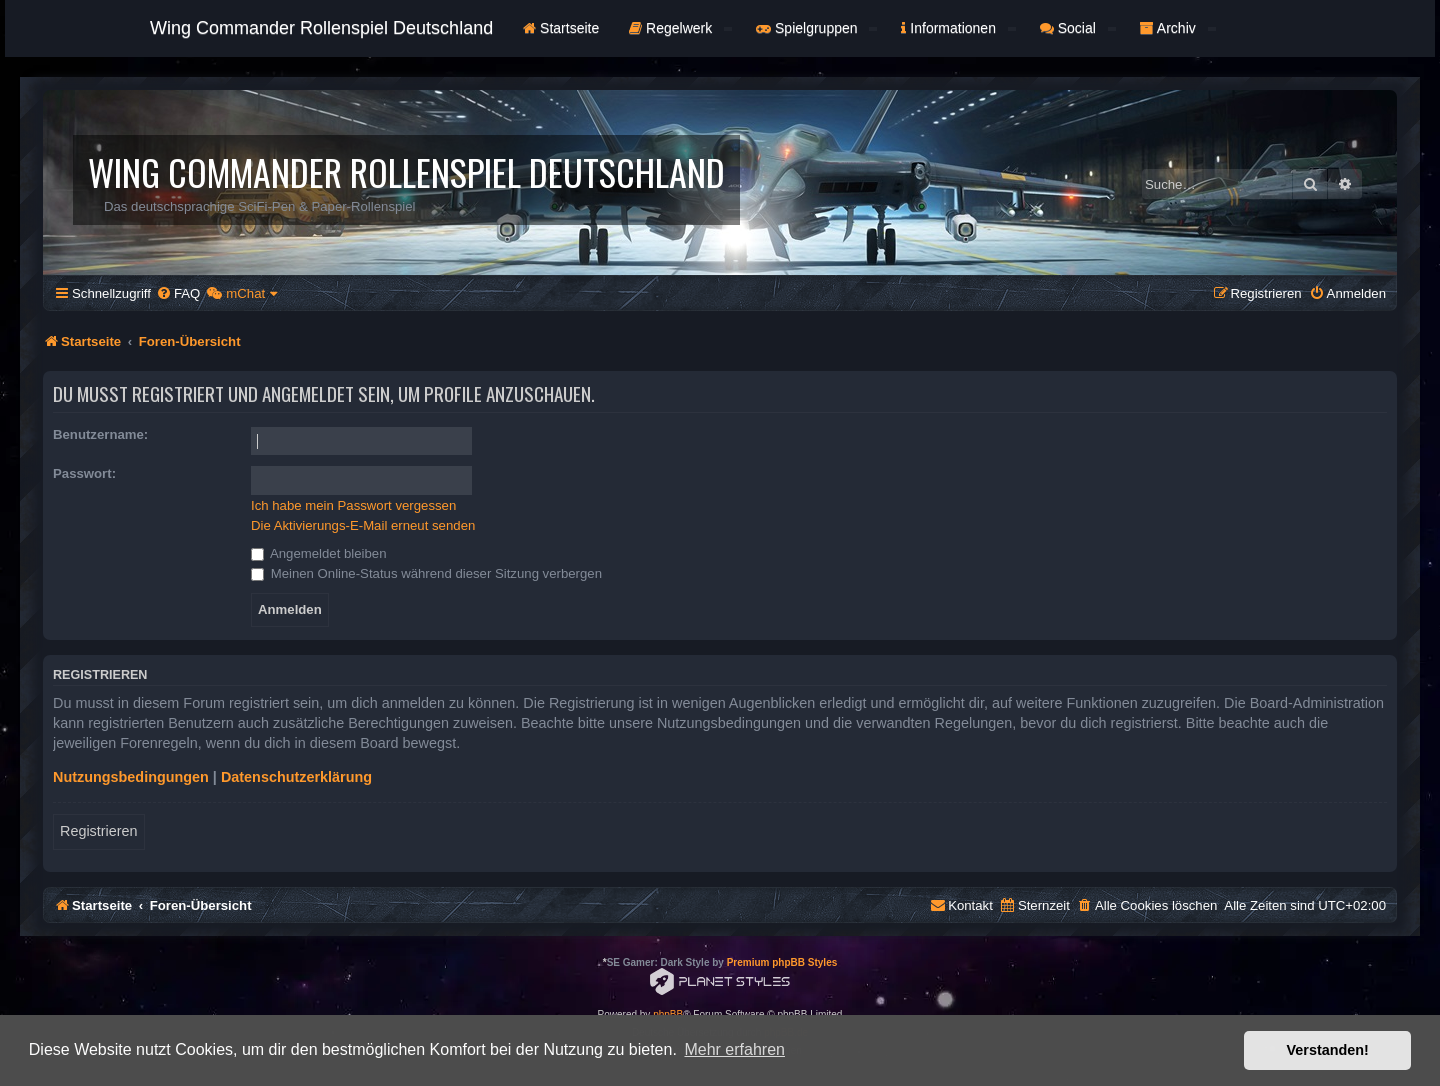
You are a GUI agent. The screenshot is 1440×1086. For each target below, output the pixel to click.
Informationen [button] (958, 28)
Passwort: (84, 473)
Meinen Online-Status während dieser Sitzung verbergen (426, 573)
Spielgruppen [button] (816, 28)
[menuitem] (178, 293)
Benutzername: (100, 434)
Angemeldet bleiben (319, 553)
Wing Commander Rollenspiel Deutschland (321, 28)
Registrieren (99, 831)
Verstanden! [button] (1328, 1050)
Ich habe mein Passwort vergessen (353, 505)
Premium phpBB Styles (782, 962)
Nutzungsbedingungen (131, 777)
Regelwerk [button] (680, 28)
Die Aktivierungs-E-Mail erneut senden (363, 525)
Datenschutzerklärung (296, 777)
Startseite (561, 28)
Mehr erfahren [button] (734, 1049)
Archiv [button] (1178, 28)
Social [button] (1078, 28)
